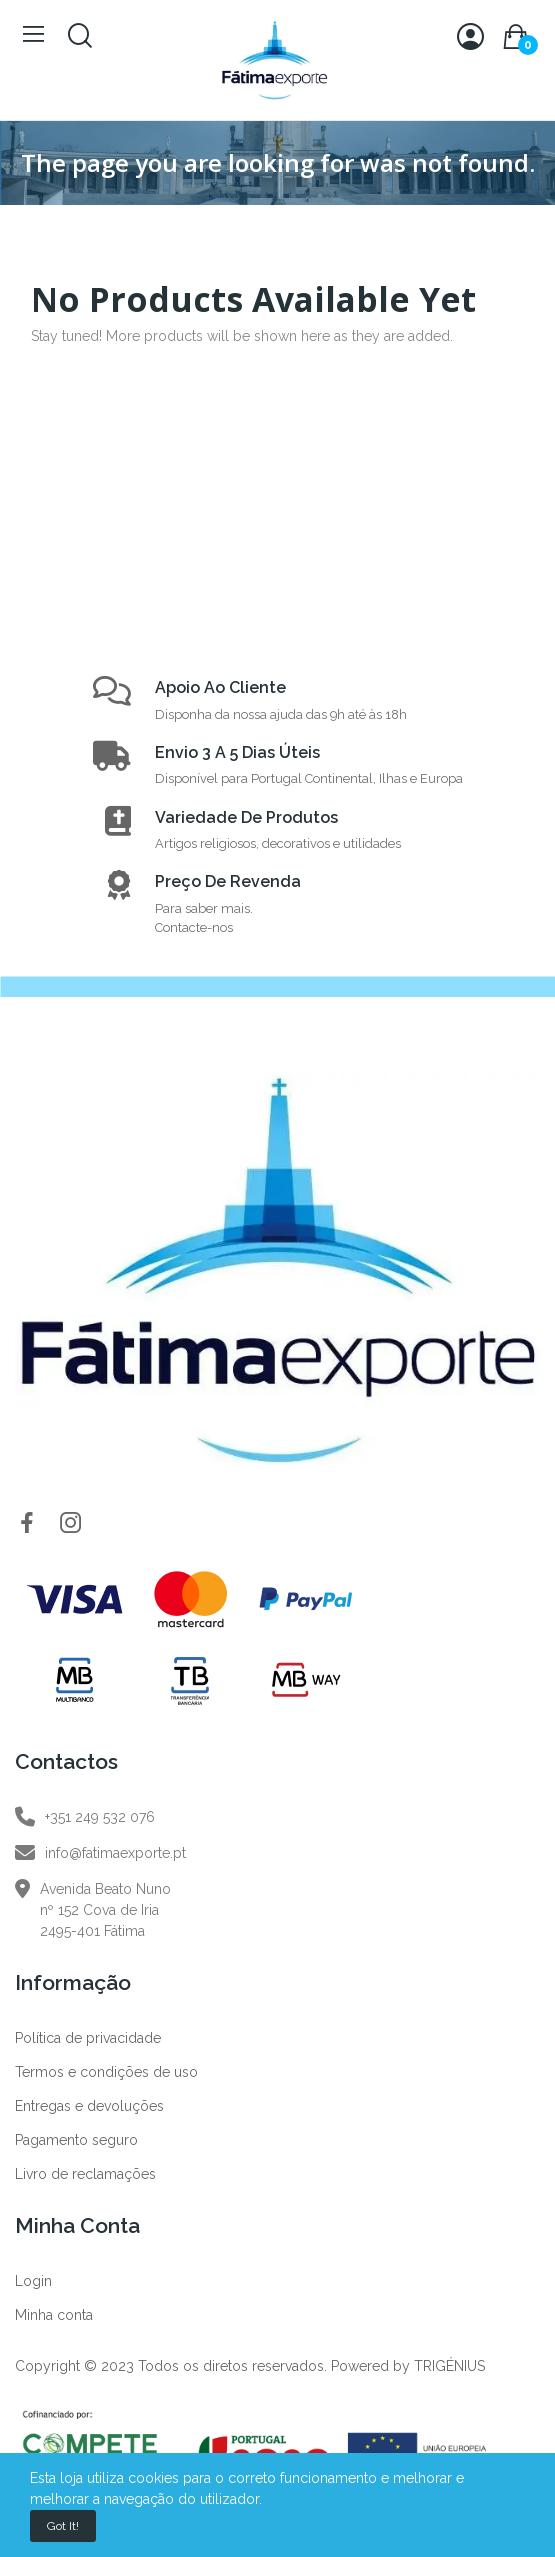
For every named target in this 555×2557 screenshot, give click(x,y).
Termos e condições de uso (106, 2072)
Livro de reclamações (85, 2174)
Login (33, 2281)
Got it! (63, 2526)
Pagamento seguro (76, 2140)
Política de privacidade (88, 2038)
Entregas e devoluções (89, 2106)
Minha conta (54, 2315)
